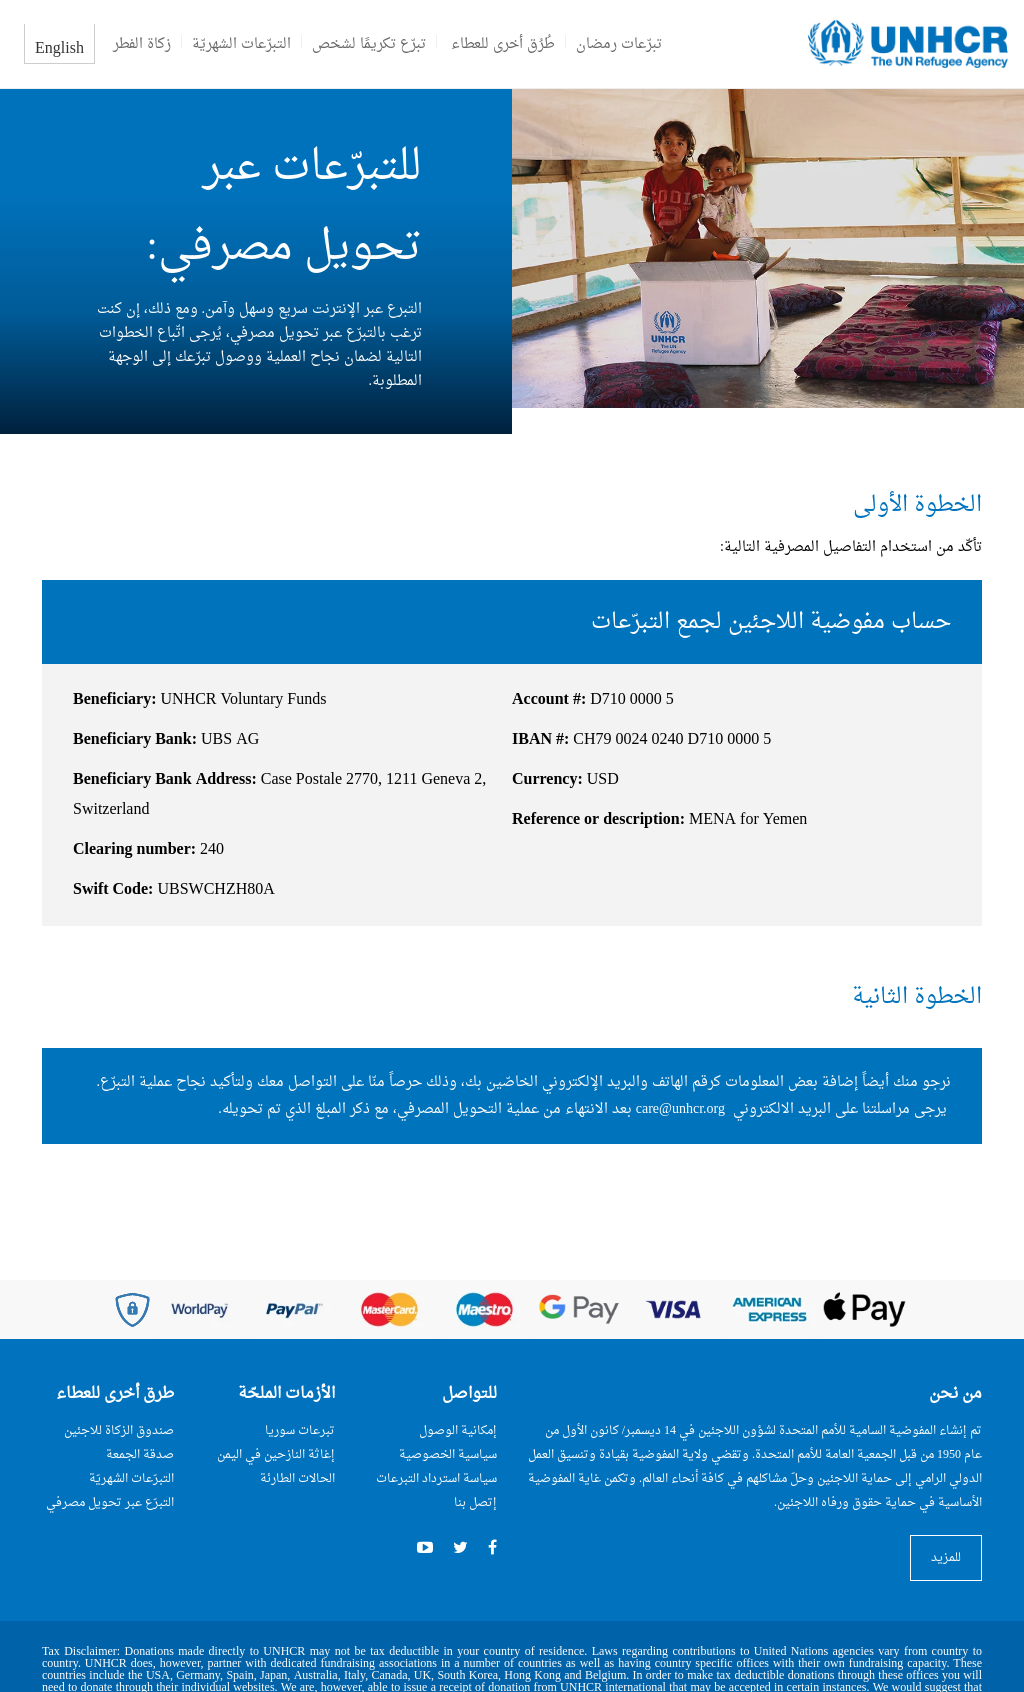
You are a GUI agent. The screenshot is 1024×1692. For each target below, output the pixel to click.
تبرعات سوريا (300, 1431)
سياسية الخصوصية (448, 1455)
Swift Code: (113, 890)
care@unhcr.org (680, 1109)
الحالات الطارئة (297, 1479)
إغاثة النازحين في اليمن (276, 1455)
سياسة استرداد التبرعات (436, 1479)
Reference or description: (598, 820)
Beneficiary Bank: (135, 740)
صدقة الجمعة (140, 1455)
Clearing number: (134, 850)
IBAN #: (540, 740)
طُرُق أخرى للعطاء (503, 44)
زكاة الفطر (142, 44)
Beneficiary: (115, 700)
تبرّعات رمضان (619, 44)
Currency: (547, 780)
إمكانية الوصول (458, 1431)
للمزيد (946, 1558)
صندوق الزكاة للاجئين (119, 1431)
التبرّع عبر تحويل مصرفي (110, 1503)
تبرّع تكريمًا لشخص (369, 44)
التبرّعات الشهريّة (241, 44)
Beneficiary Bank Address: (165, 780)
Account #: (549, 700)
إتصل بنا (475, 1503)
